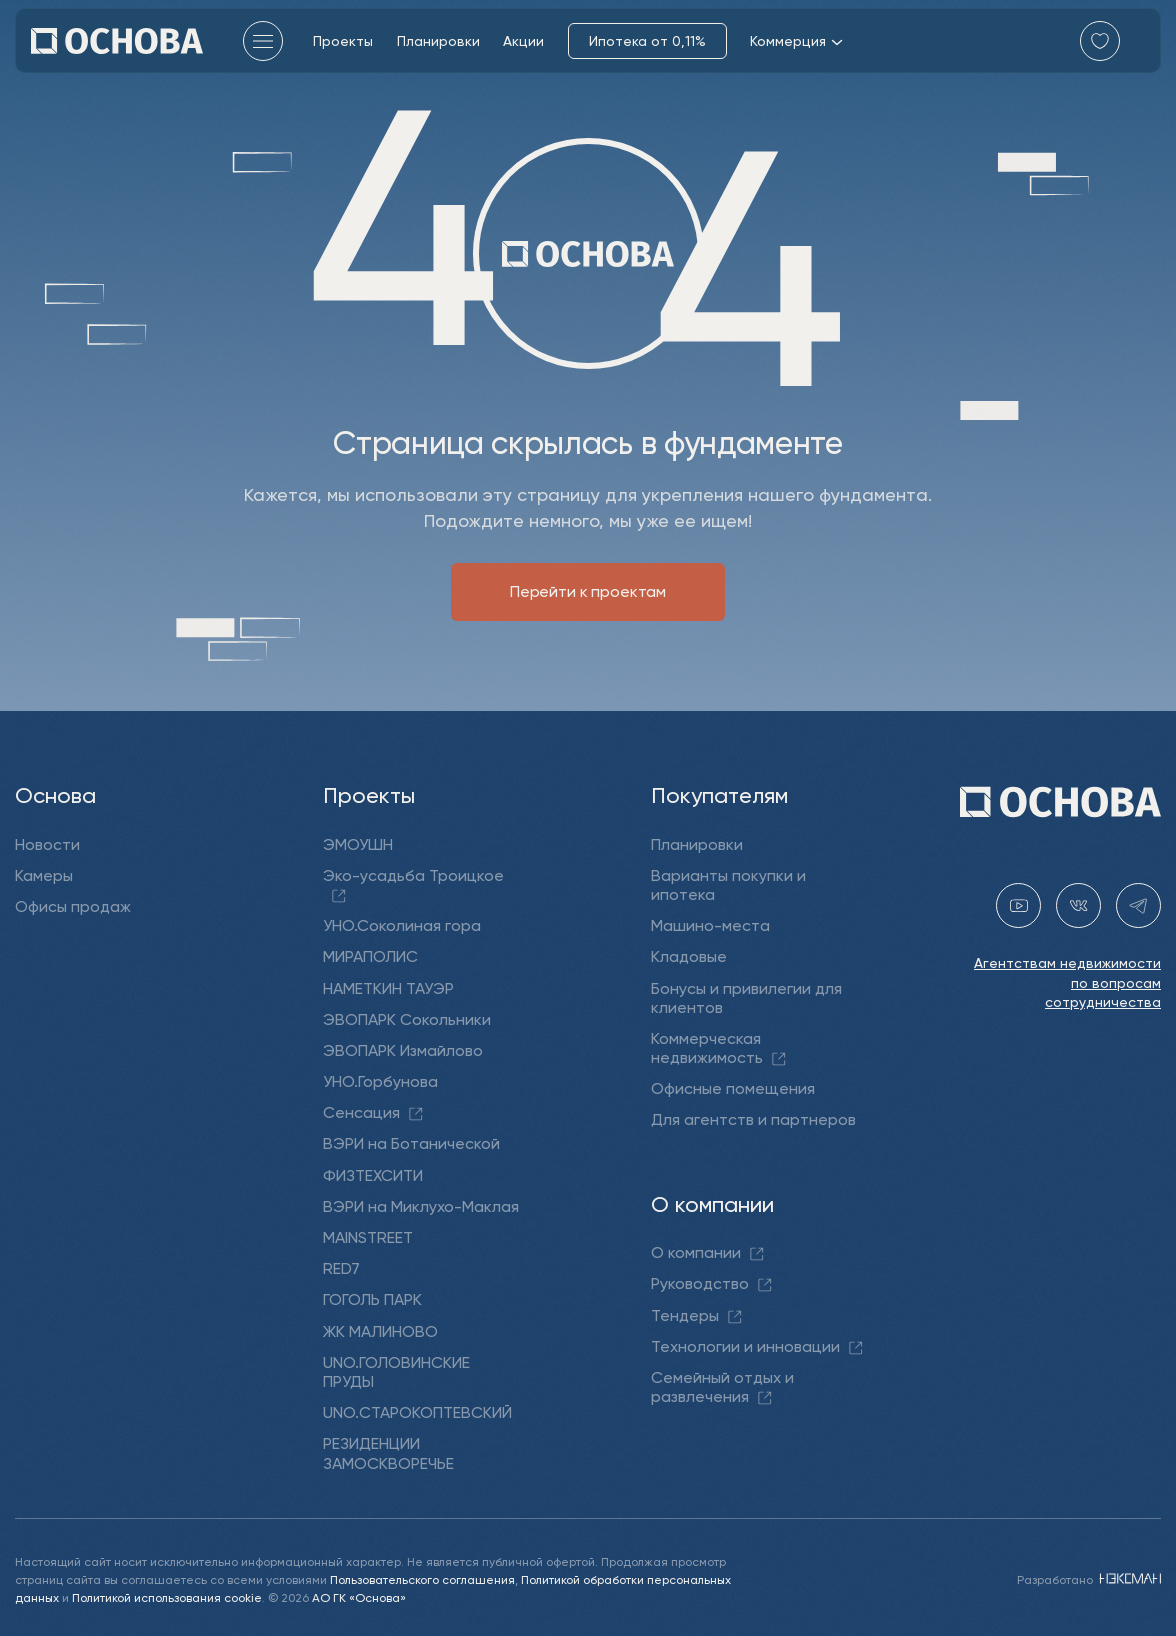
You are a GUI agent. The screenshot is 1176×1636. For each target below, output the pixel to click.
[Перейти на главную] (117, 41)
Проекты (343, 40)
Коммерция (796, 41)
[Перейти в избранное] (1100, 41)
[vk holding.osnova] (1078, 905)
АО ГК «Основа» (359, 1596)
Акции (523, 40)
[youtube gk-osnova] (1018, 905)
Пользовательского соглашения (422, 1578)
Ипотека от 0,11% (647, 40)
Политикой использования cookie (167, 1596)
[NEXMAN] (1128, 1578)
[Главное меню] (263, 41)
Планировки (438, 40)
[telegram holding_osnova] (1138, 905)
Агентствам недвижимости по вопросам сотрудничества (1067, 982)
